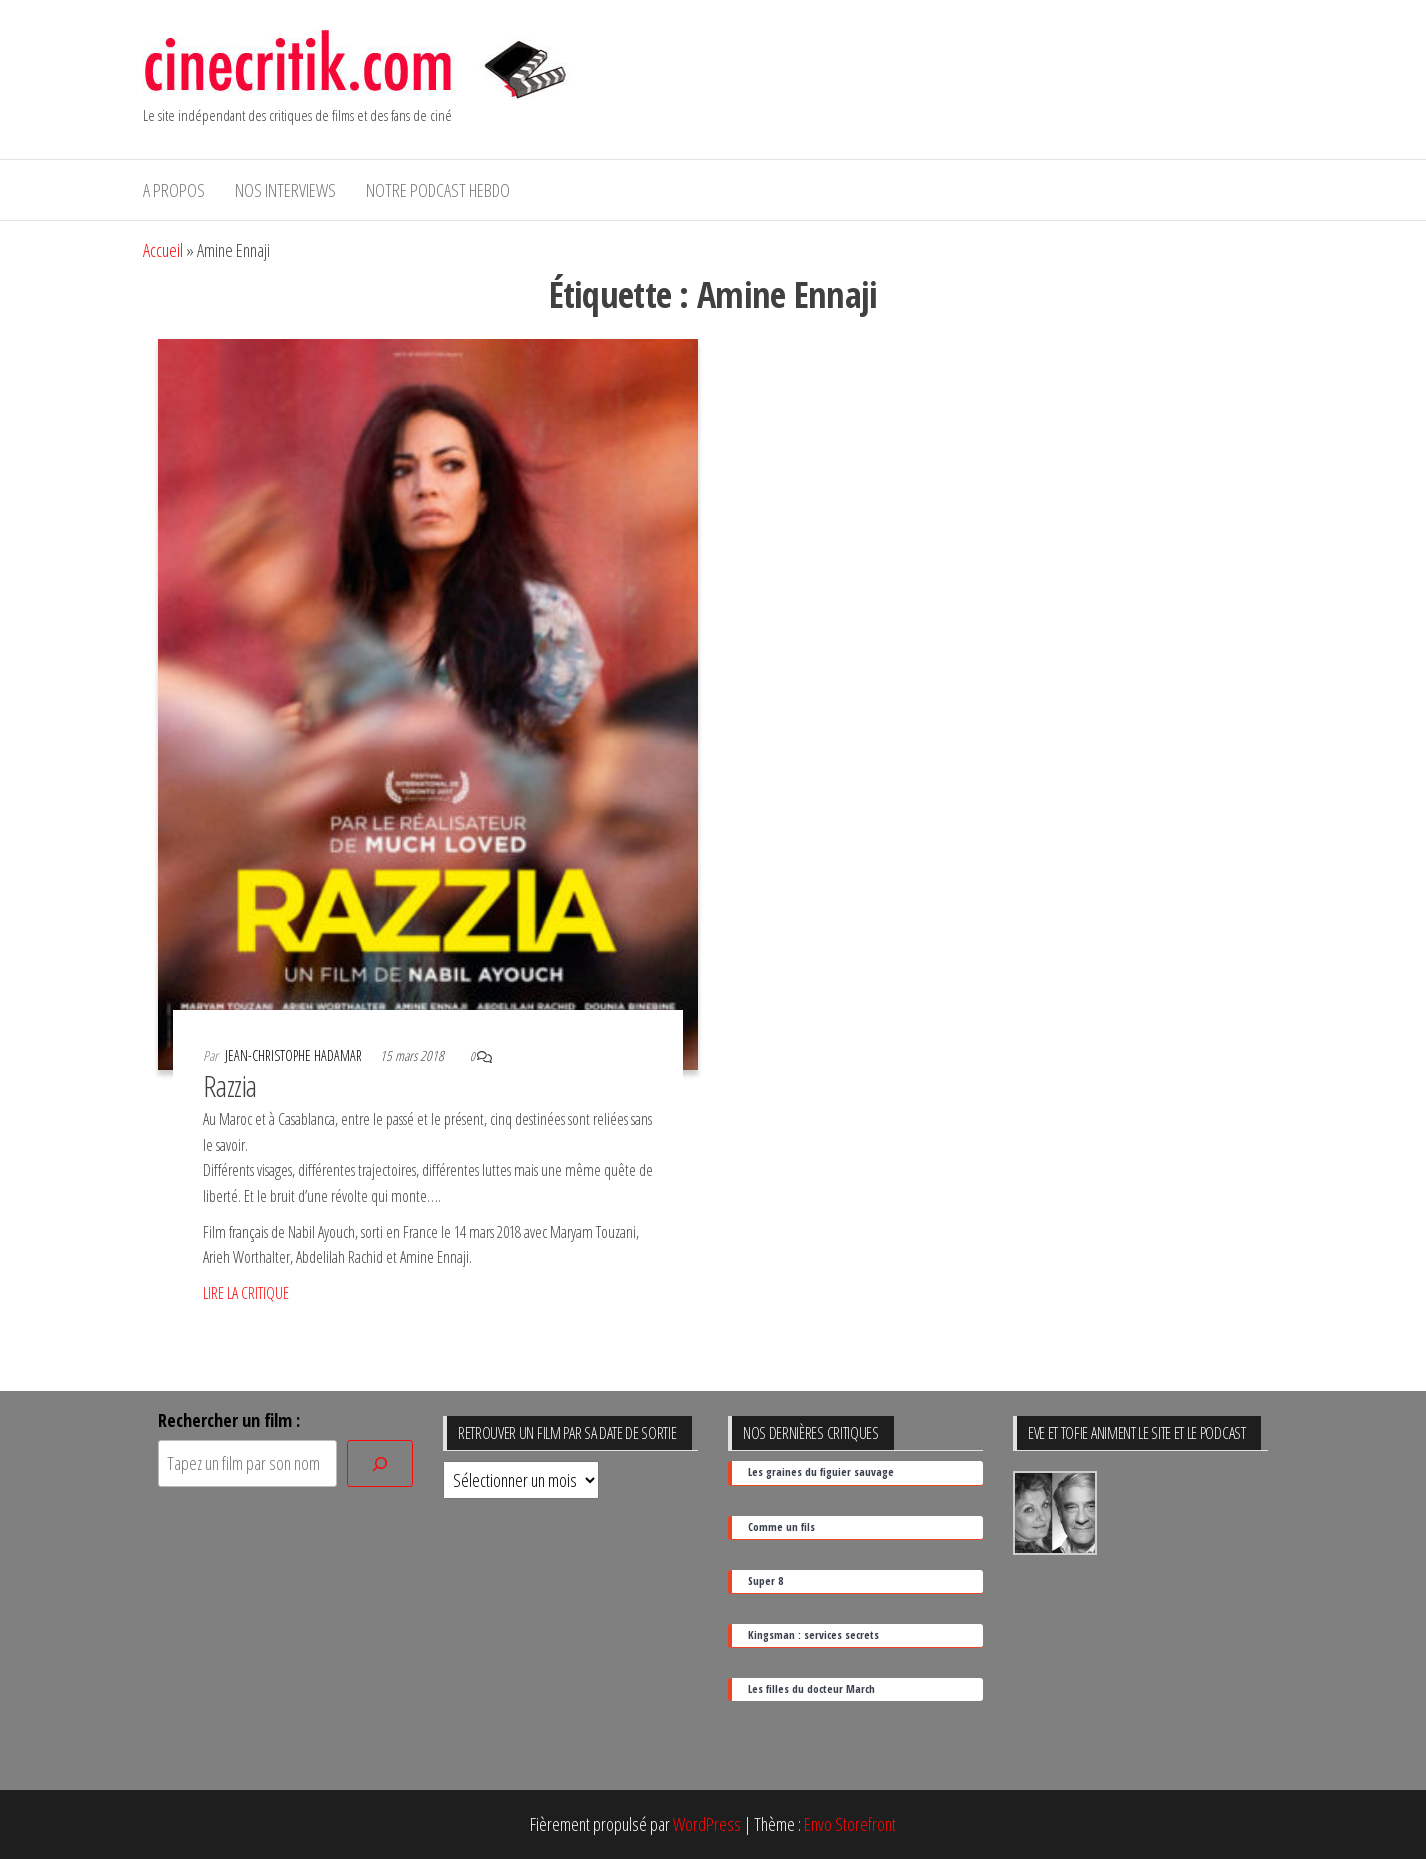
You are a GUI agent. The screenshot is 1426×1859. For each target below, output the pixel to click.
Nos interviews (285, 190)
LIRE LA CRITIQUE (246, 1293)
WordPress (707, 1824)
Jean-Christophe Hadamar (295, 1055)
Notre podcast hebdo (438, 190)
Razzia (230, 1085)
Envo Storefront (850, 1824)
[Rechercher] (380, 1463)
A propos (174, 190)
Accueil (163, 250)
